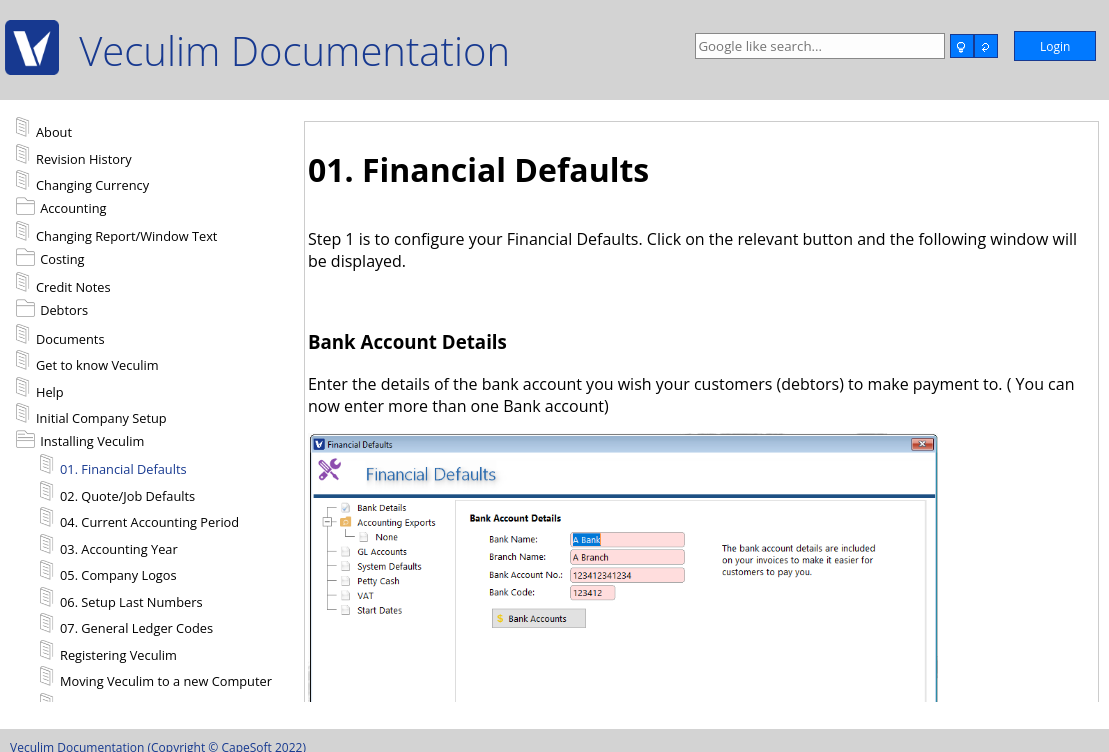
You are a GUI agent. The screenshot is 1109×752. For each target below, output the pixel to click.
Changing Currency (82, 182)
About (44, 129)
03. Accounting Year (109, 546)
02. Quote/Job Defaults (117, 493)
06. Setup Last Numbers (121, 599)
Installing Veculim (92, 441)
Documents (60, 336)
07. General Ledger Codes (126, 625)
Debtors (64, 310)
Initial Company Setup (91, 415)
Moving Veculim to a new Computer (156, 678)
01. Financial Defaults (113, 466)
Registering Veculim (108, 652)
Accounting (73, 208)
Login (1055, 46)
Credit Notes (63, 284)
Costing (62, 259)
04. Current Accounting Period (139, 519)
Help (40, 389)
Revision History (74, 156)
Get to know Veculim (87, 362)
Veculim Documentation (294, 50)
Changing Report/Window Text (116, 233)
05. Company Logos (108, 572)
